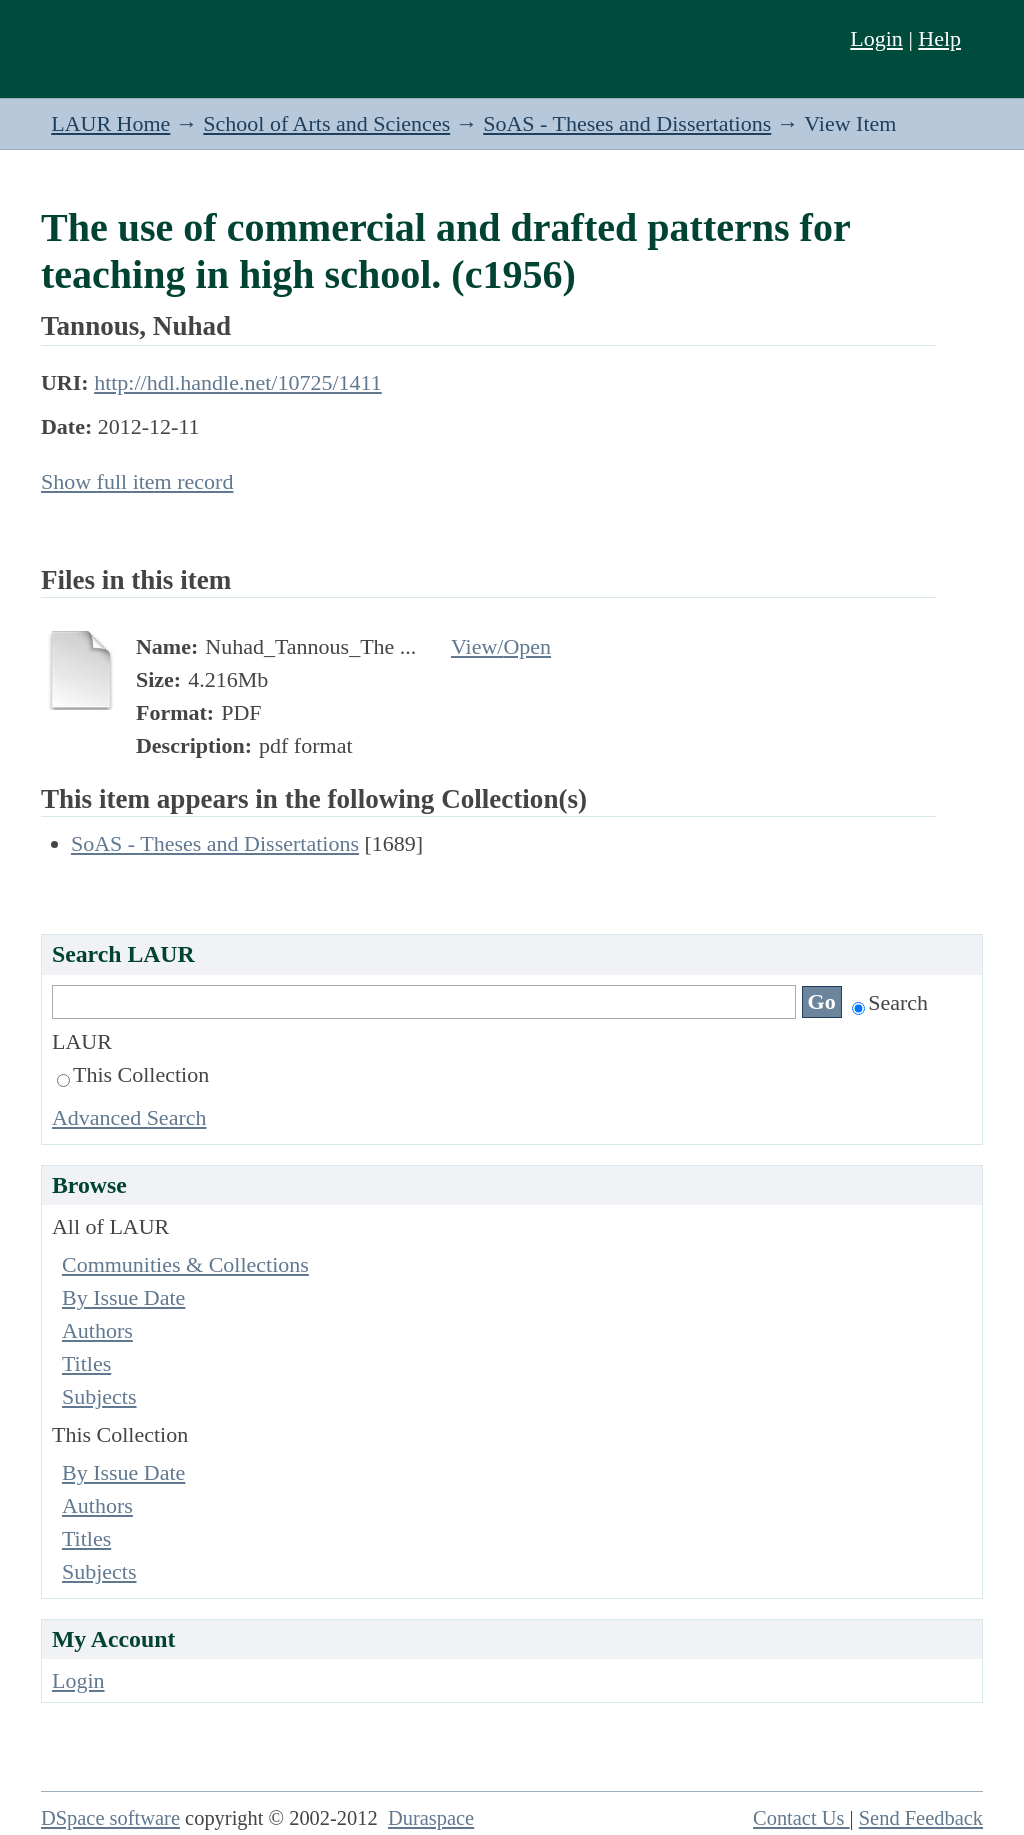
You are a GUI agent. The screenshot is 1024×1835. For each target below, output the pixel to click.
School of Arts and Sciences (326, 123)
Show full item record (137, 481)
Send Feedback (921, 1818)
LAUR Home (110, 123)
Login (876, 38)
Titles (86, 1363)
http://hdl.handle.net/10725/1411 (238, 382)
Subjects (99, 1396)
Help (939, 38)
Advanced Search (129, 1117)
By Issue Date (123, 1297)
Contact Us (801, 1818)
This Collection (133, 1074)
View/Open (501, 646)
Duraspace (431, 1818)
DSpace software (110, 1818)
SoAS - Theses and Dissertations (627, 123)
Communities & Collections (185, 1264)
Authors (97, 1330)
